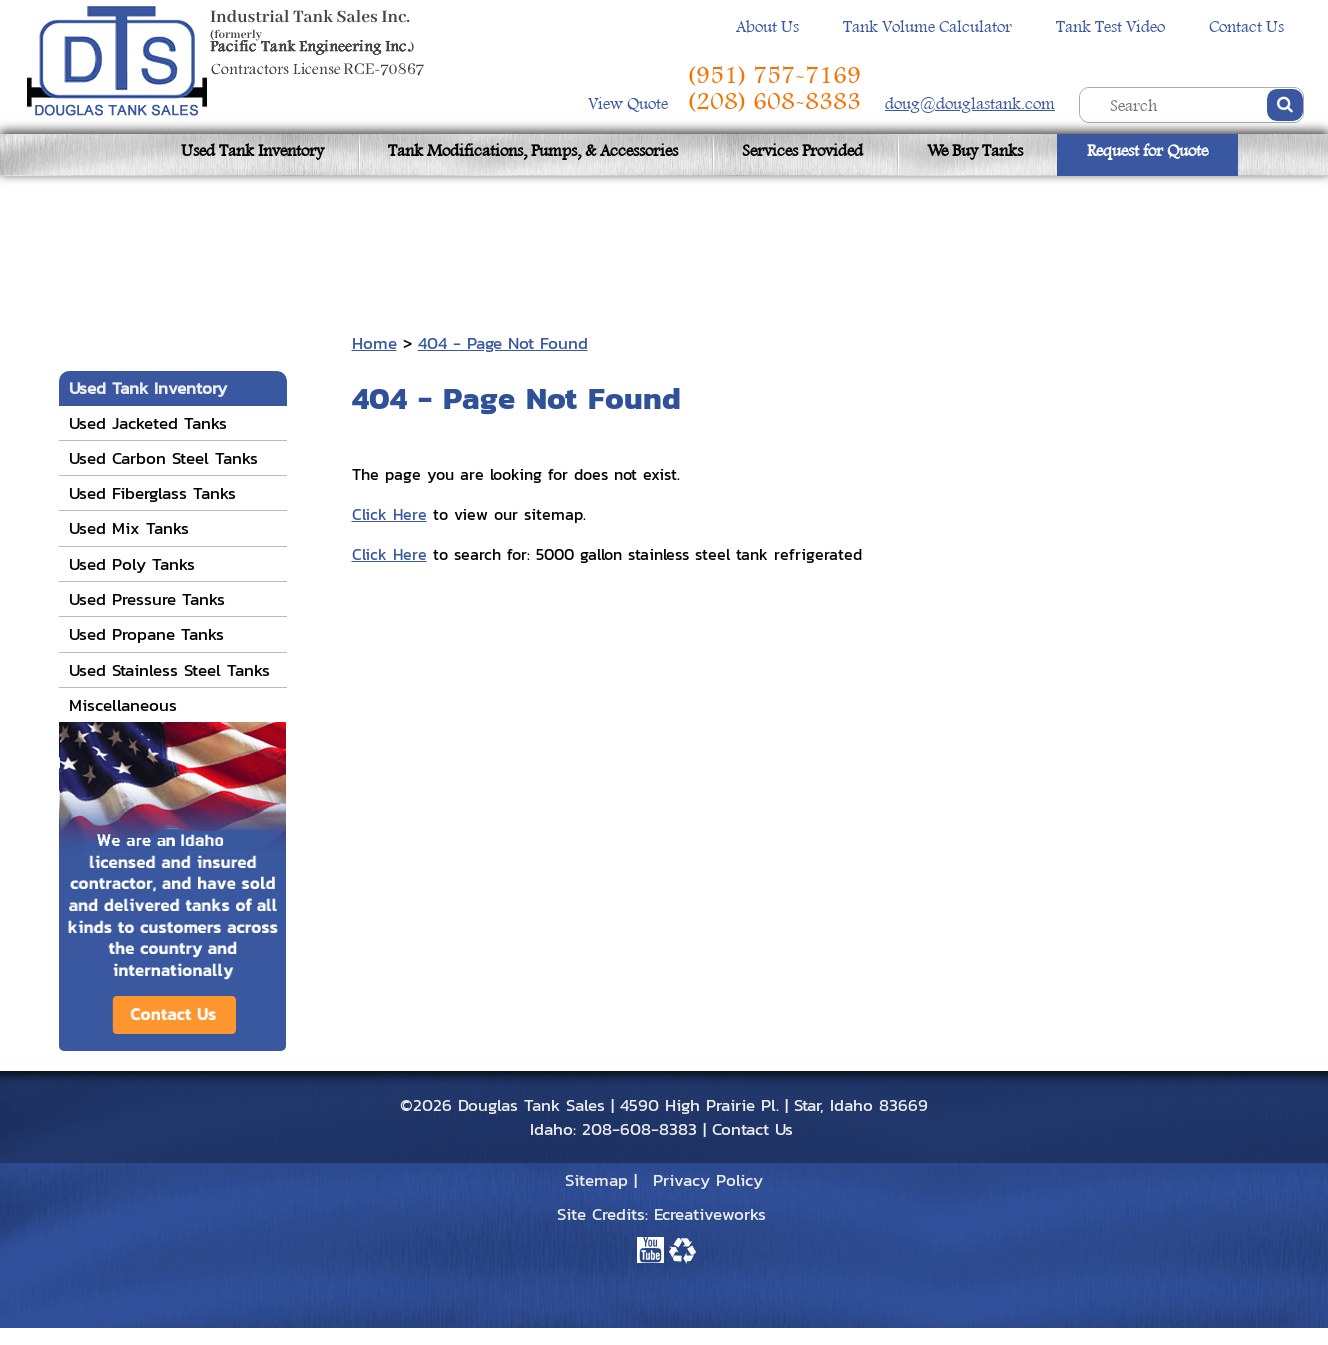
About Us (767, 26)
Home (374, 343)
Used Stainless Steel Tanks (169, 670)
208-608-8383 (639, 1129)
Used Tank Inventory (252, 150)
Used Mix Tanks (129, 528)
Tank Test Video (1110, 26)
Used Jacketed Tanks (148, 423)
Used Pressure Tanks (147, 599)
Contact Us (1246, 26)
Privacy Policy (708, 1180)
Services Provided (802, 150)
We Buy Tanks (975, 150)
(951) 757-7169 (774, 75)
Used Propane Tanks (146, 634)
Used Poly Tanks (132, 564)
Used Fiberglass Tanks (152, 493)
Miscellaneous (123, 705)
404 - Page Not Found (503, 343)
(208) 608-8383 (774, 101)
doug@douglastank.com (970, 103)
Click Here (389, 514)
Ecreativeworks (710, 1214)
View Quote (630, 103)
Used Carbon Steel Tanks (163, 458)
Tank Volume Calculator (927, 26)
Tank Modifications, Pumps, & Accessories (533, 150)
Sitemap (596, 1180)
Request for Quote (1147, 150)
